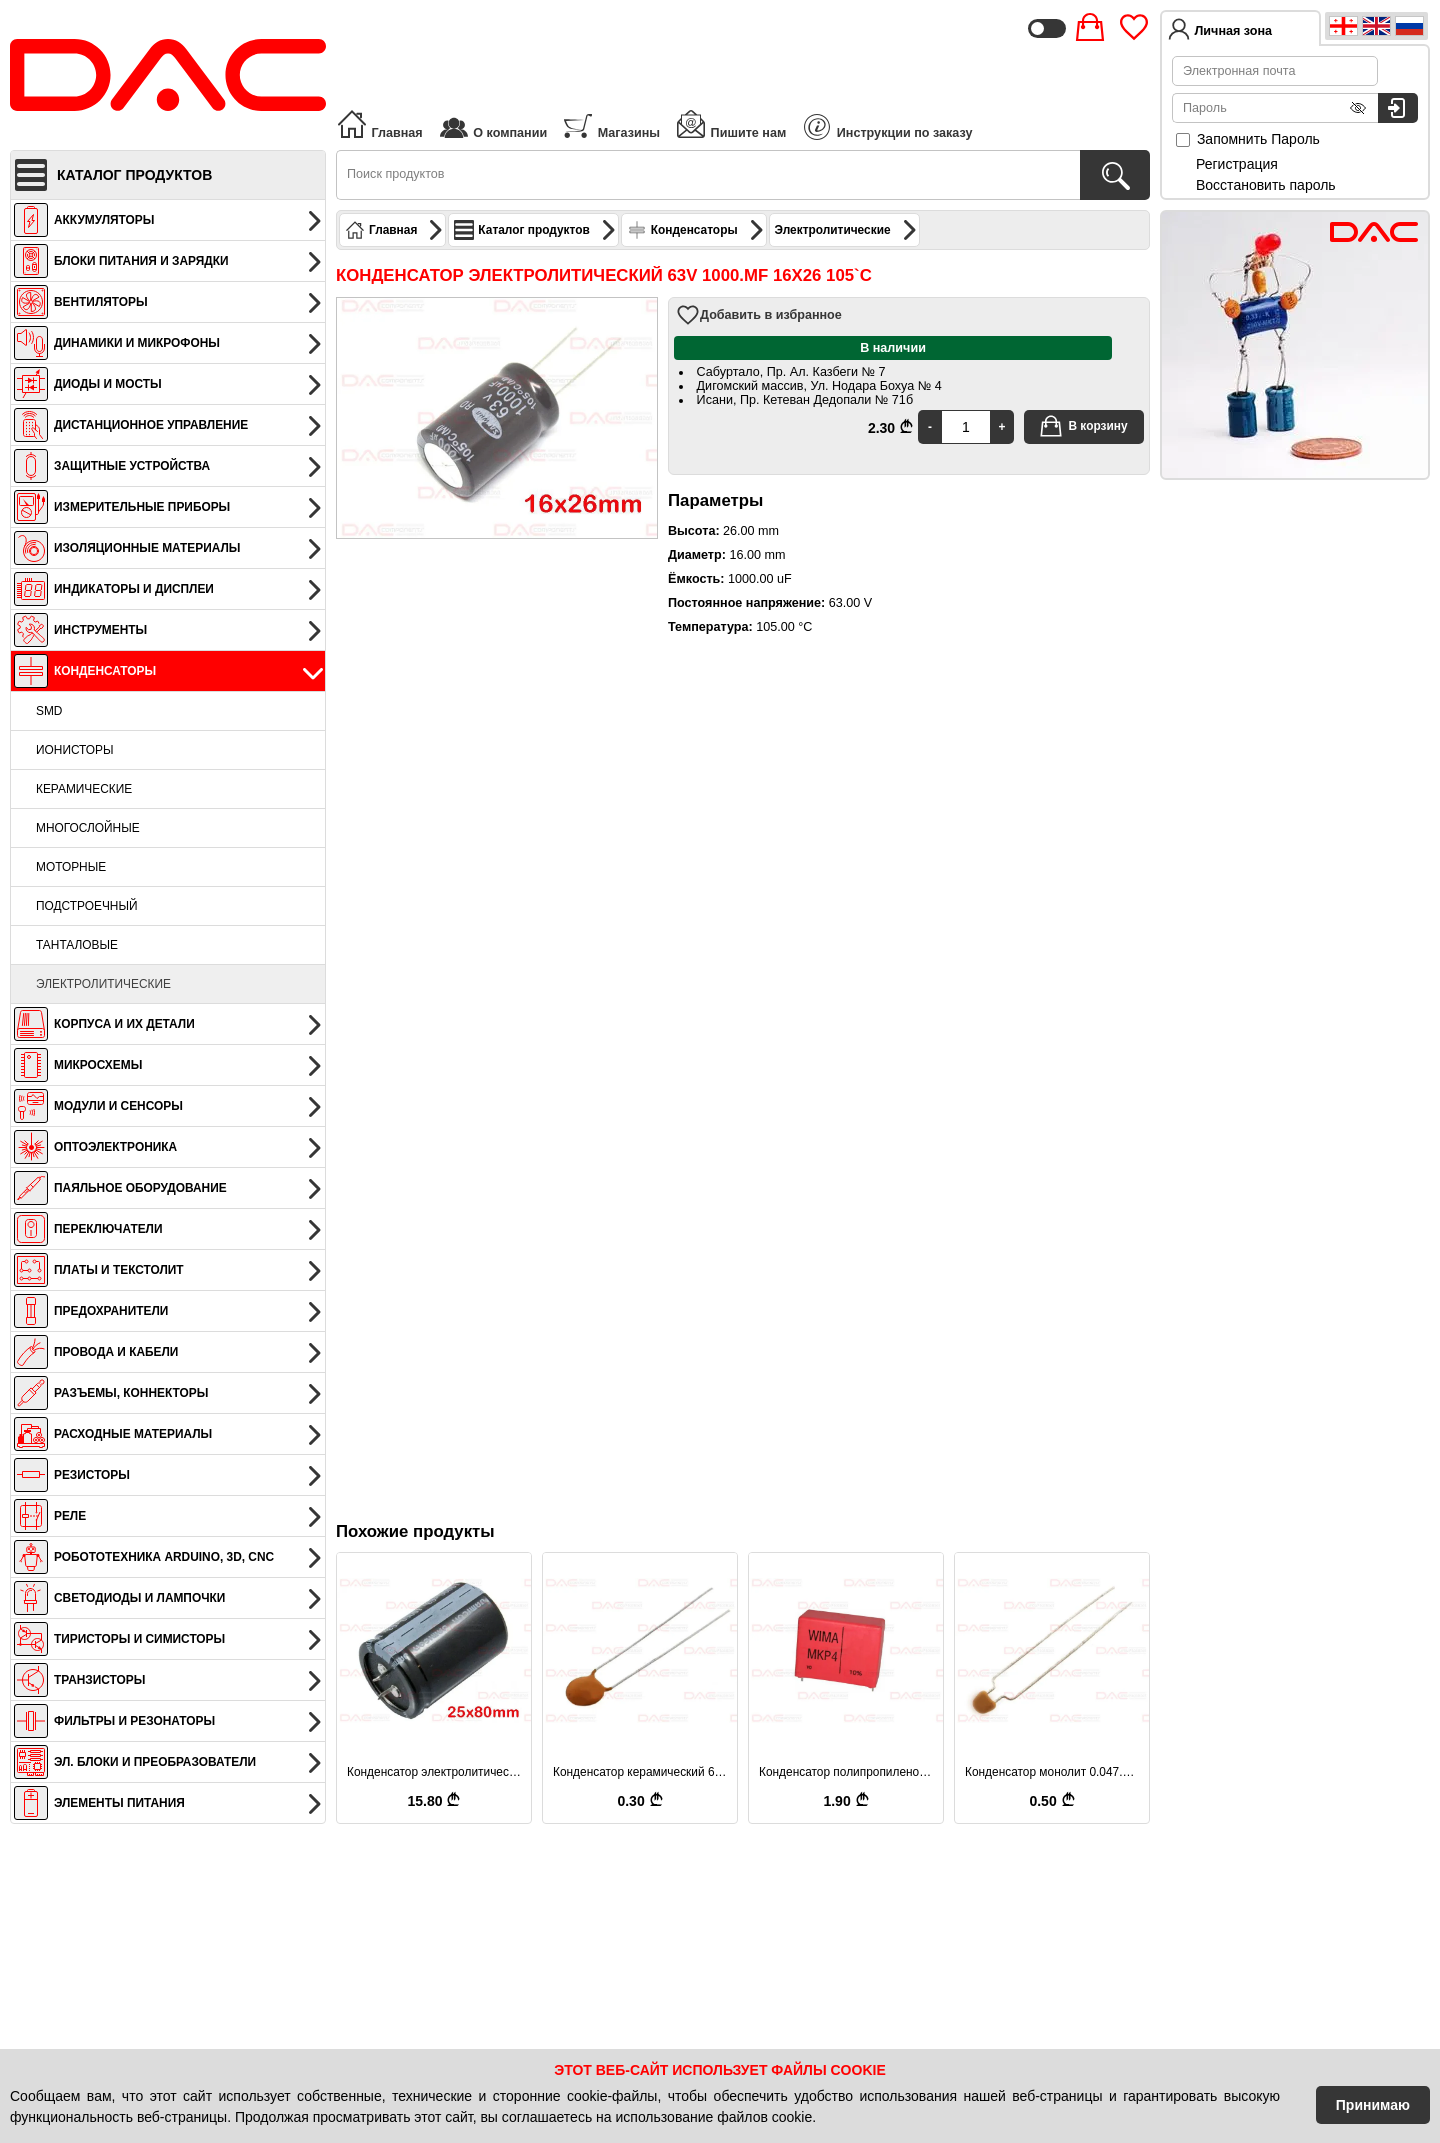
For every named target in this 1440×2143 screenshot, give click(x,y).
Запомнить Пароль (1248, 139)
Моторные (71, 867)
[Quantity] (966, 427)
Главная (379, 124)
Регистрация (1237, 164)
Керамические (84, 789)
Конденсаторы (696, 230)
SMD (49, 711)
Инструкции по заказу (888, 127)
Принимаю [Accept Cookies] (1373, 2105)
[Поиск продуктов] (1115, 175)
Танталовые (77, 945)
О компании (492, 124)
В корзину (1083, 426)
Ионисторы (75, 750)
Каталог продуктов (535, 230)
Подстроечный (86, 906)
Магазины (611, 124)
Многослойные (88, 828)
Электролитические (103, 984)
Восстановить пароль (1266, 185)
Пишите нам (730, 124)
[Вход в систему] (1398, 108)
